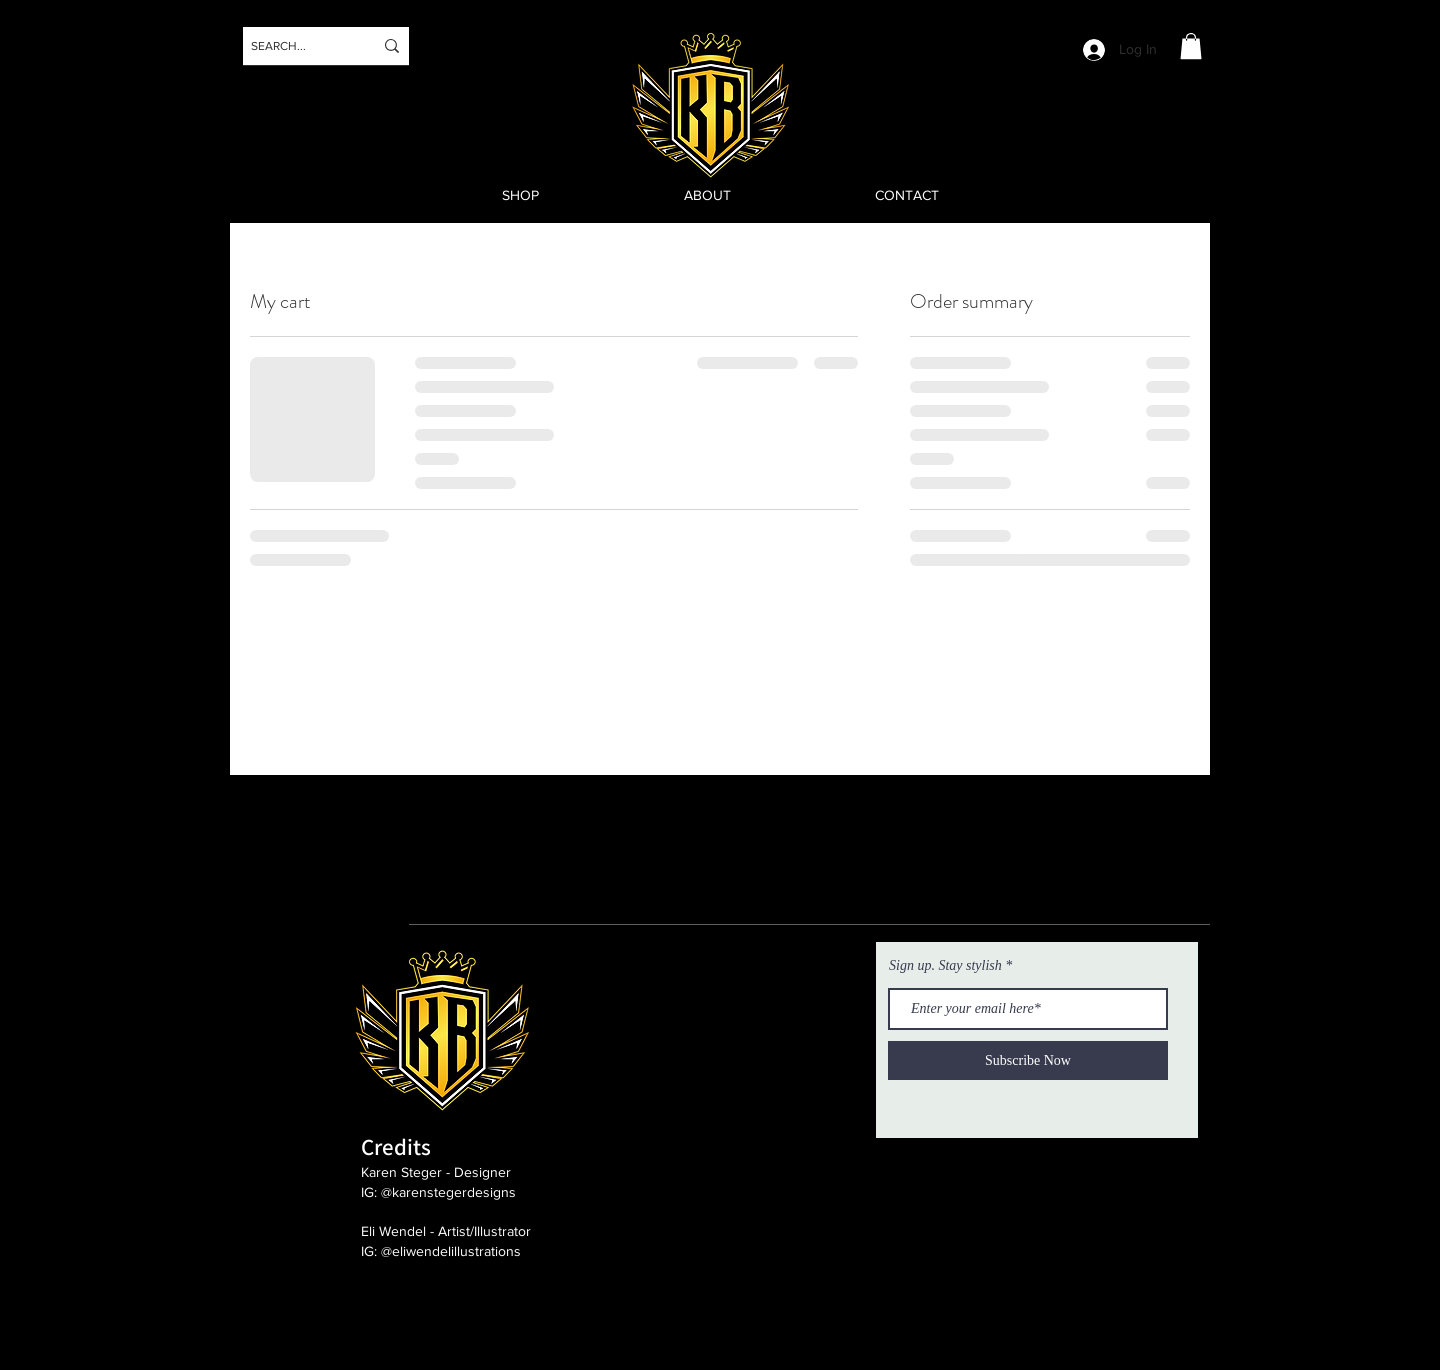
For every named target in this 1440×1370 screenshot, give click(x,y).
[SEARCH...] (297, 46)
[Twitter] (38, 92)
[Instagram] (38, 38)
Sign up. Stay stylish (945, 966)
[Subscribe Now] (1028, 1060)
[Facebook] (38, 146)
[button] (1191, 46)
